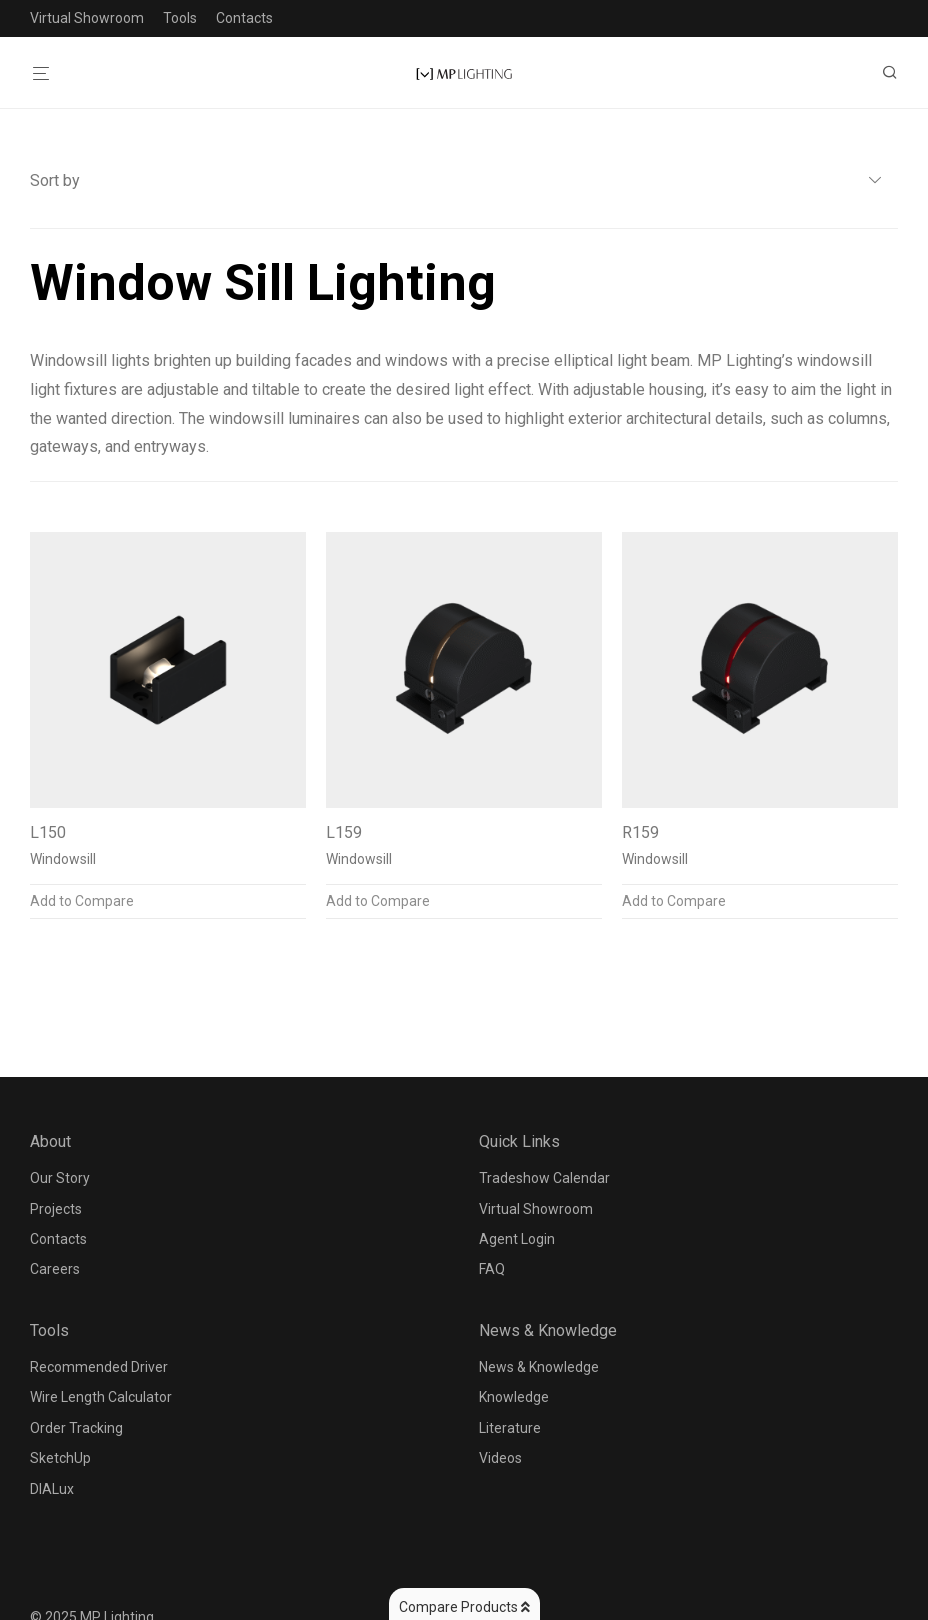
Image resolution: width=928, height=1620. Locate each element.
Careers (55, 1269)
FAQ (492, 1269)
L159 (344, 832)
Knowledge (514, 1397)
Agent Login (517, 1239)
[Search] (897, 73)
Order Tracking (76, 1428)
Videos (500, 1458)
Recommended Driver (99, 1367)
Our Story (60, 1178)
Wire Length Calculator (101, 1397)
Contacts (244, 18)
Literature (510, 1428)
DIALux (52, 1489)
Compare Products (464, 1607)
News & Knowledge (539, 1367)
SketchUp (60, 1458)
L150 (48, 832)
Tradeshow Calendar (544, 1178)
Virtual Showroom (87, 18)
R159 (640, 832)
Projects (56, 1209)
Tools (180, 18)
